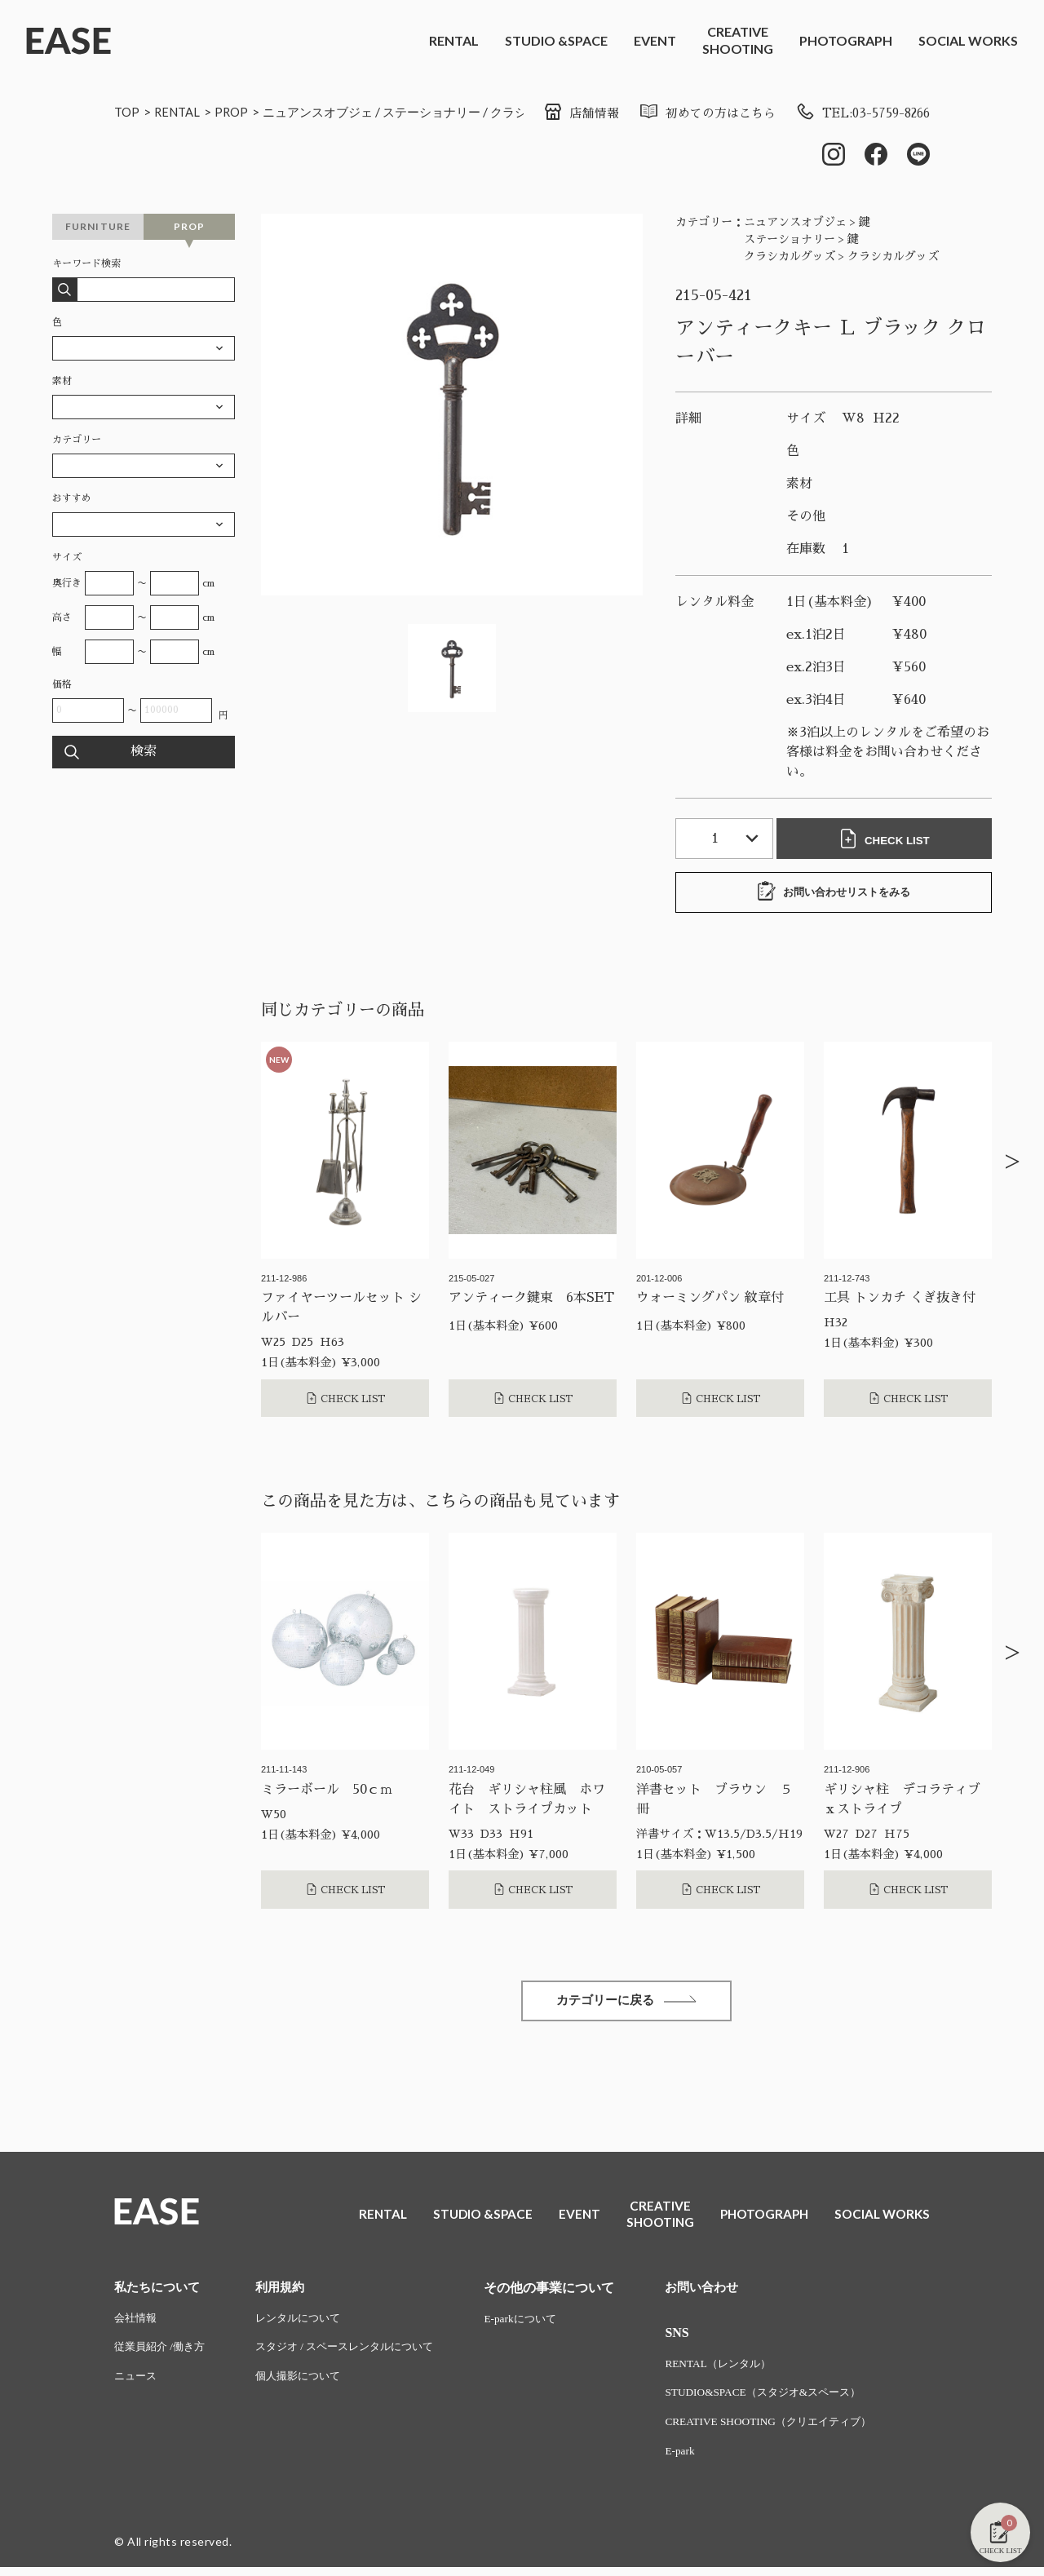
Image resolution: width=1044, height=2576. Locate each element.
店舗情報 (560, 113)
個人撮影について (307, 2384)
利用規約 (288, 2292)
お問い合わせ (724, 2292)
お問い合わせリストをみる (833, 893)
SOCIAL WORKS (968, 40)
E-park (700, 2460)
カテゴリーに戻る (626, 2004)
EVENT (655, 40)
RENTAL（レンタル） (741, 2369)
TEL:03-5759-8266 (857, 113)
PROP (237, 111)
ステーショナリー (449, 111)
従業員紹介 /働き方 (162, 2354)
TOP (127, 111)
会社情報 (137, 2323)
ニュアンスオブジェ (328, 111)
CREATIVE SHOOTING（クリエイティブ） (795, 2429)
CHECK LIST (887, 840)
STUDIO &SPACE (556, 40)
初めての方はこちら (692, 113)
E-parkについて (542, 2323)
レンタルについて (307, 2323)
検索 (143, 753)
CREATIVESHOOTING (737, 40)
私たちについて (160, 2292)
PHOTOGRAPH (845, 40)
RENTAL (454, 40)
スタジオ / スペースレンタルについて (357, 2354)
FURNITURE (98, 228)
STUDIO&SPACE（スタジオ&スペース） (789, 2399)
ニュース (137, 2384)
